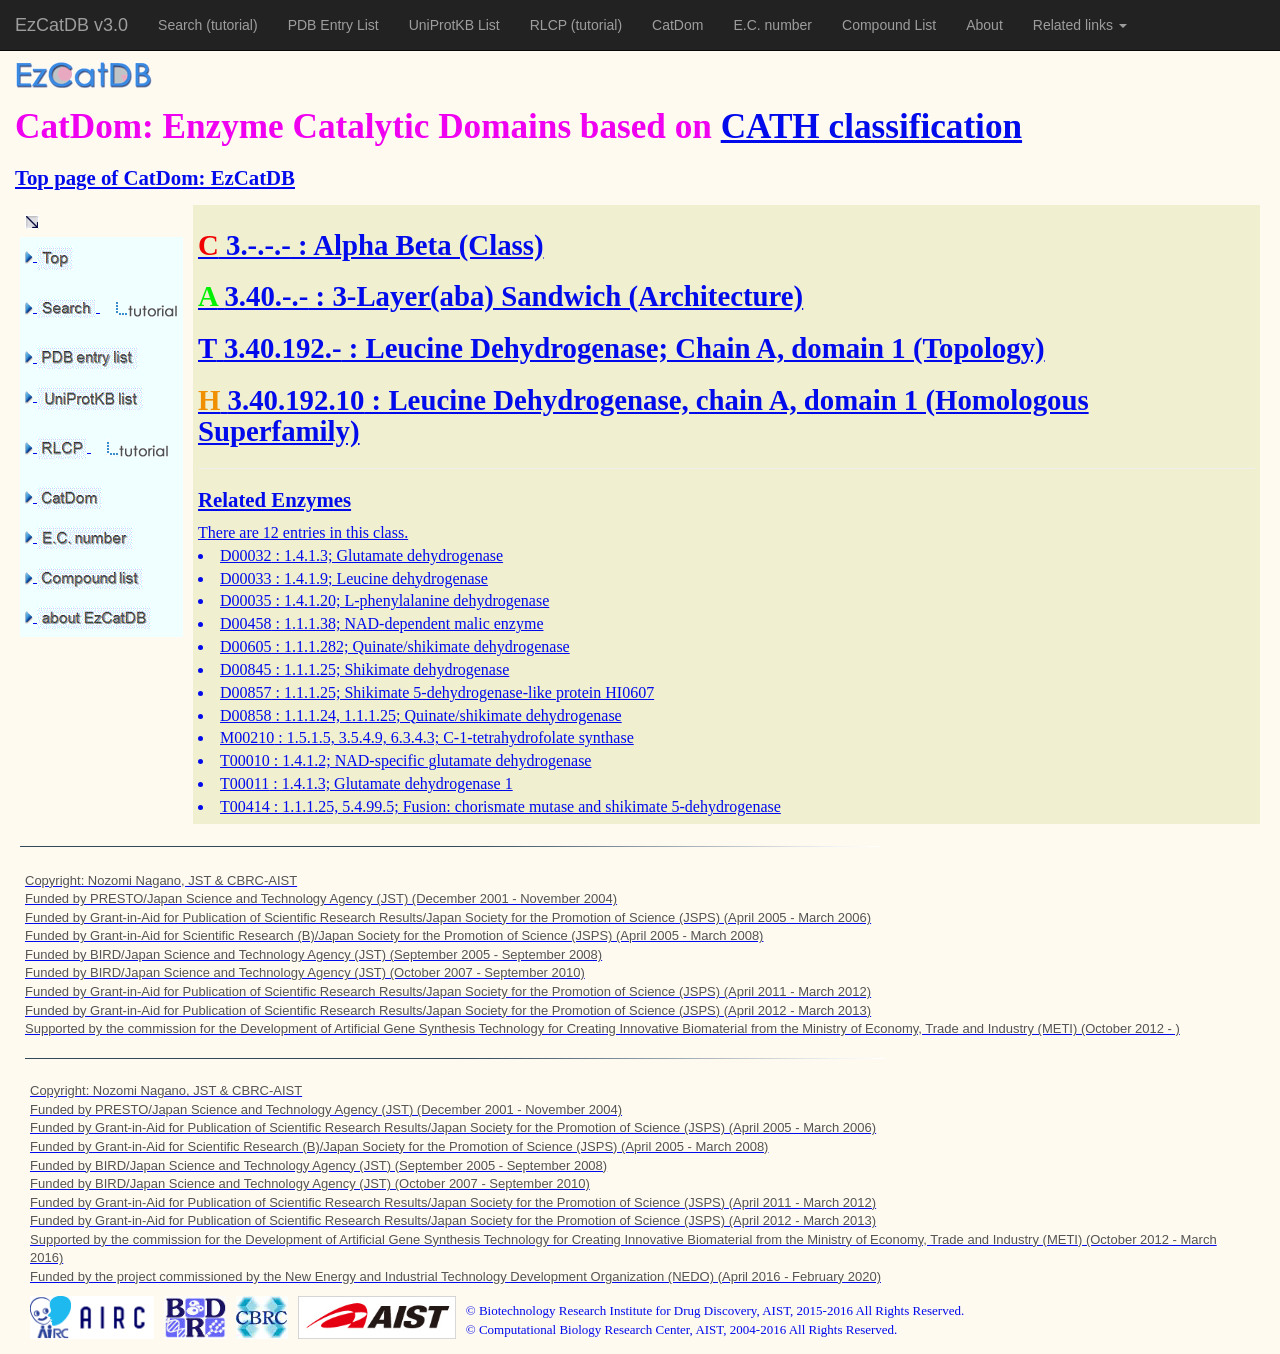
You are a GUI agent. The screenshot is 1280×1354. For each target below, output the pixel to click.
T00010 (245, 760)
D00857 (246, 692)
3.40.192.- (283, 348)
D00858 (246, 715)
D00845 (246, 669)
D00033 (246, 578)
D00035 (246, 600)
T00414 (245, 806)
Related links (1080, 25)
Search (182, 25)
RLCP (550, 25)
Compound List (889, 25)
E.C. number (772, 25)
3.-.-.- (258, 245)
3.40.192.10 (296, 400)
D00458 (246, 623)
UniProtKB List (454, 25)
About (984, 25)
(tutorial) (231, 25)
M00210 (247, 737)
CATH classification (871, 126)
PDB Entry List (333, 25)
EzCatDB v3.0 (71, 25)
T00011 (244, 783)
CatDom (677, 25)
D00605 (246, 646)
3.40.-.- (266, 296)
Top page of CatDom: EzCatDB (155, 177)
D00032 (246, 555)
